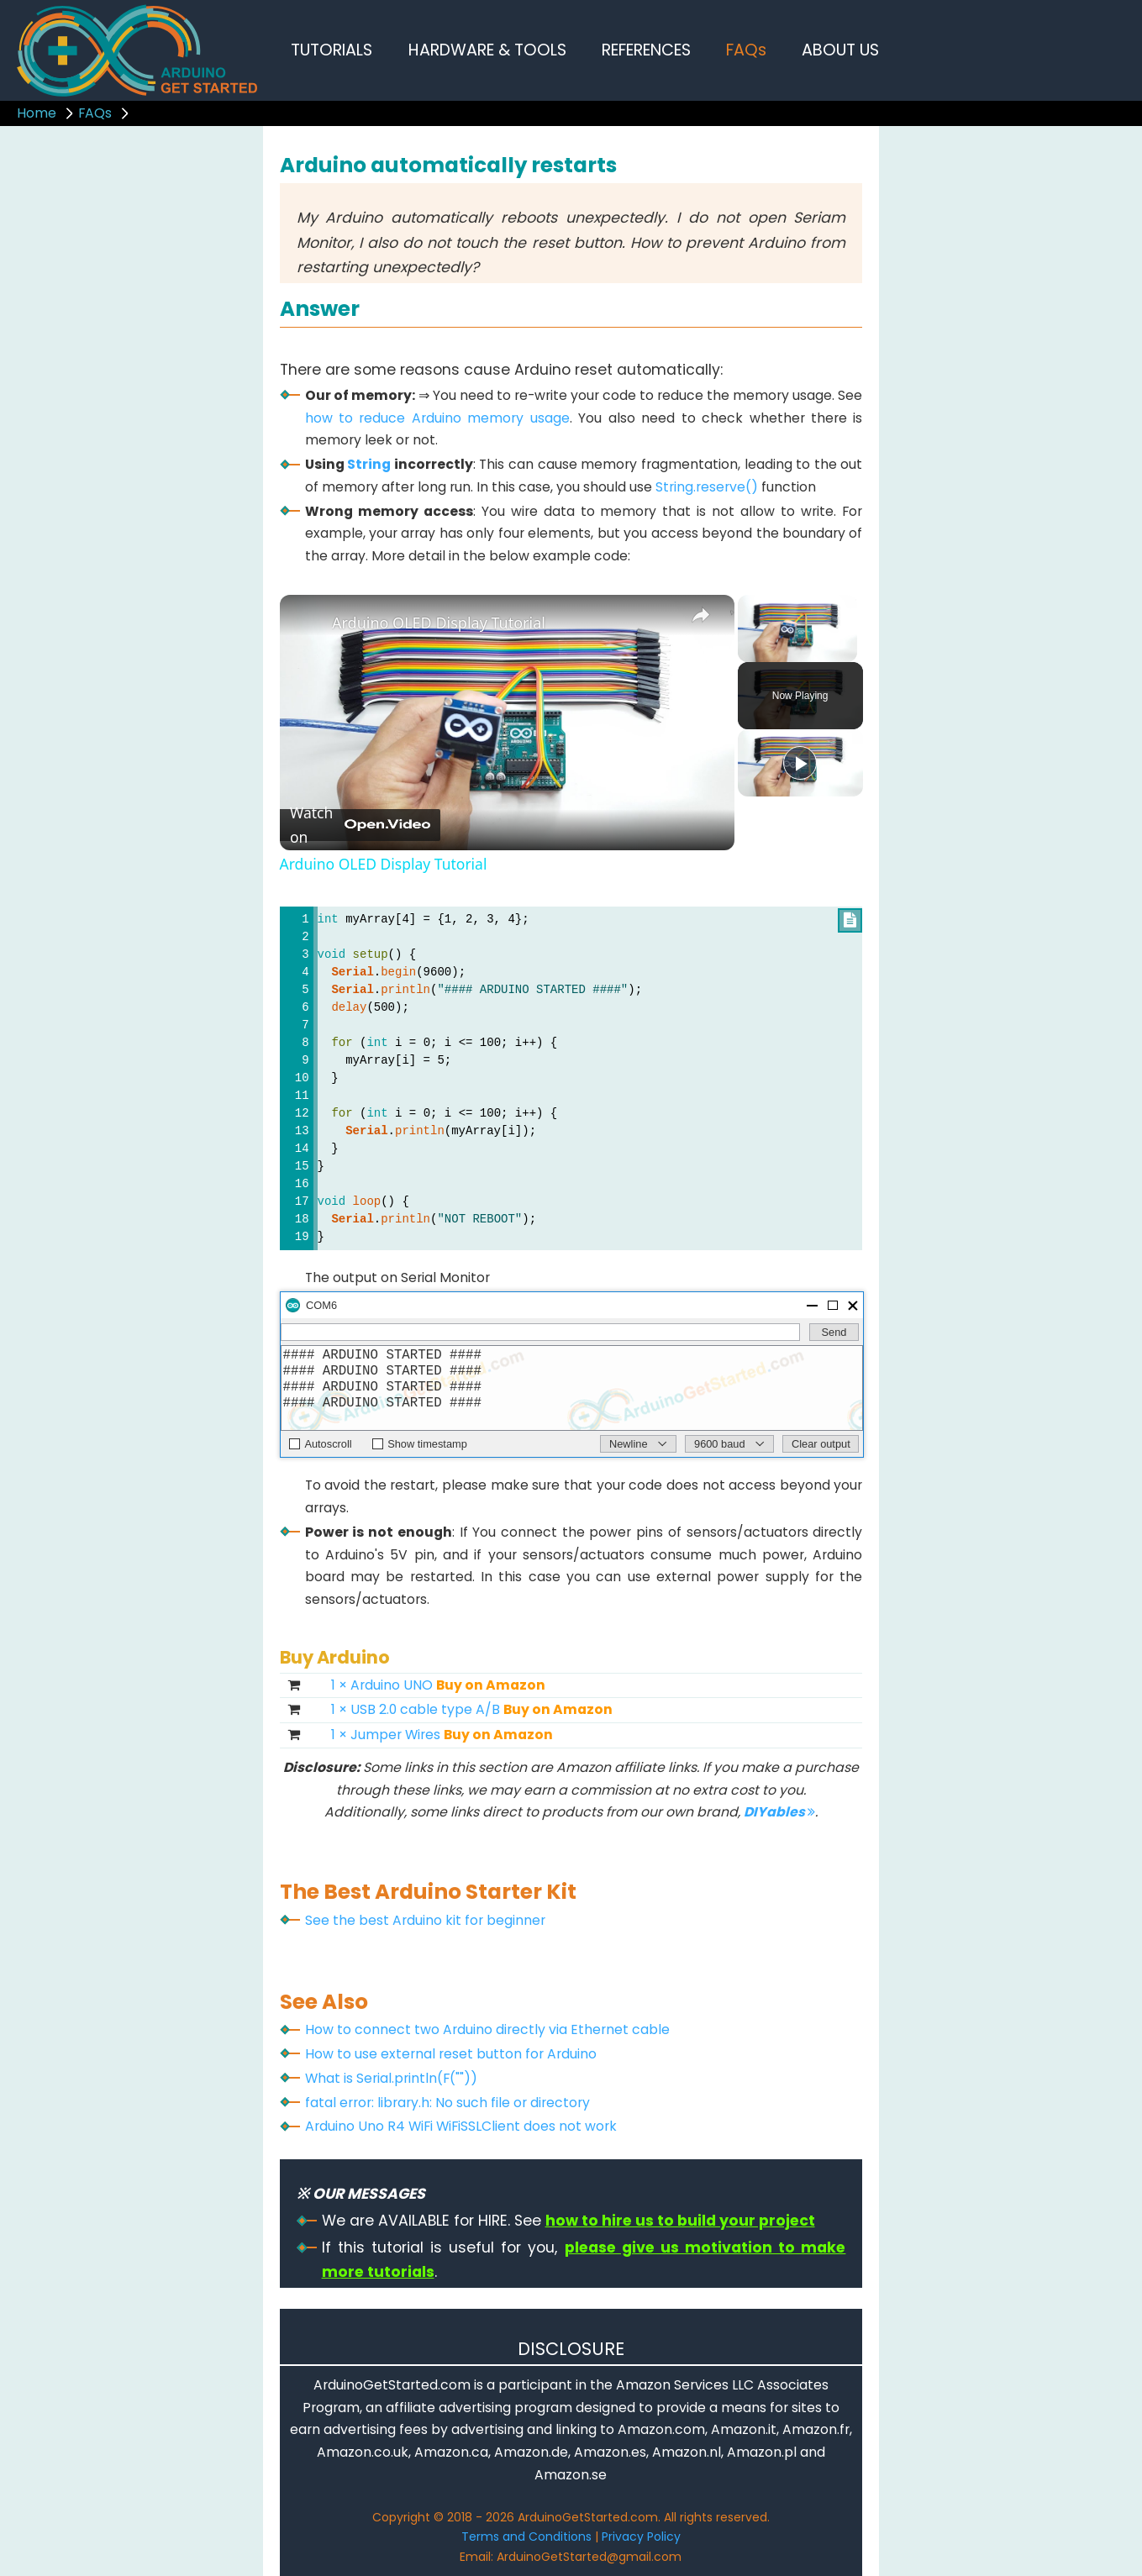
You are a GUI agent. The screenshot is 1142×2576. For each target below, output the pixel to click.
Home (36, 113)
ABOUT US (840, 50)
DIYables (779, 1812)
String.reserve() (706, 487)
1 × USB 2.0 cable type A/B (472, 1709)
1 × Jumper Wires (442, 1734)
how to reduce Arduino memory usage (437, 418)
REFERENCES (646, 50)
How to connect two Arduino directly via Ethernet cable (487, 2029)
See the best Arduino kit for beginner (425, 1920)
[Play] (800, 763)
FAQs (746, 50)
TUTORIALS (331, 50)
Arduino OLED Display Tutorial (438, 622)
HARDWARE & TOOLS (487, 50)
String (369, 464)
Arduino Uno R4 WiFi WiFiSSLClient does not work (461, 2126)
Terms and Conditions (526, 2536)
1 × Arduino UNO (438, 1685)
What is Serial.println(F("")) (391, 2078)
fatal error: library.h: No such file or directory (447, 2102)
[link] (307, 622)
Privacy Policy (641, 2536)
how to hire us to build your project (680, 2221)
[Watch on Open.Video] (360, 825)
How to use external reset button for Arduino (451, 2053)
